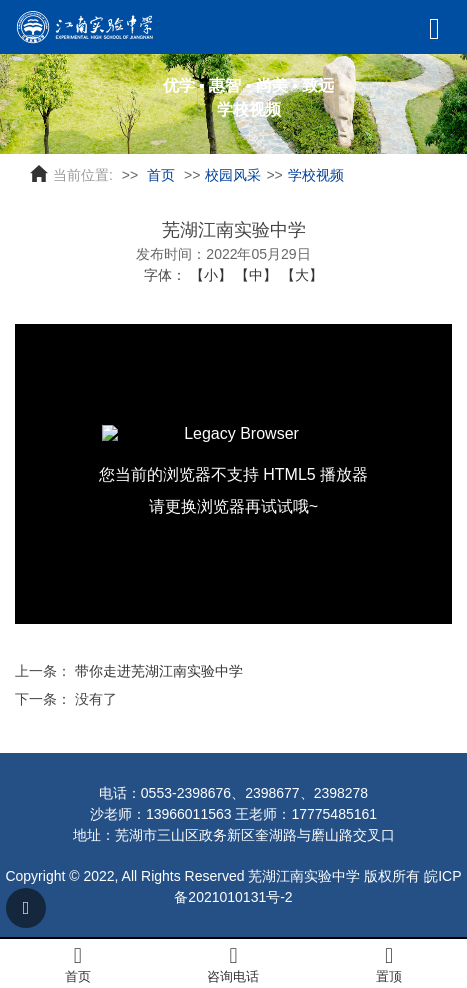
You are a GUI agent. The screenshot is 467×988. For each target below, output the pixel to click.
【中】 (256, 275)
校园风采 (233, 175)
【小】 (211, 275)
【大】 (302, 275)
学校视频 (316, 175)
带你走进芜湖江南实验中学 (159, 671)
